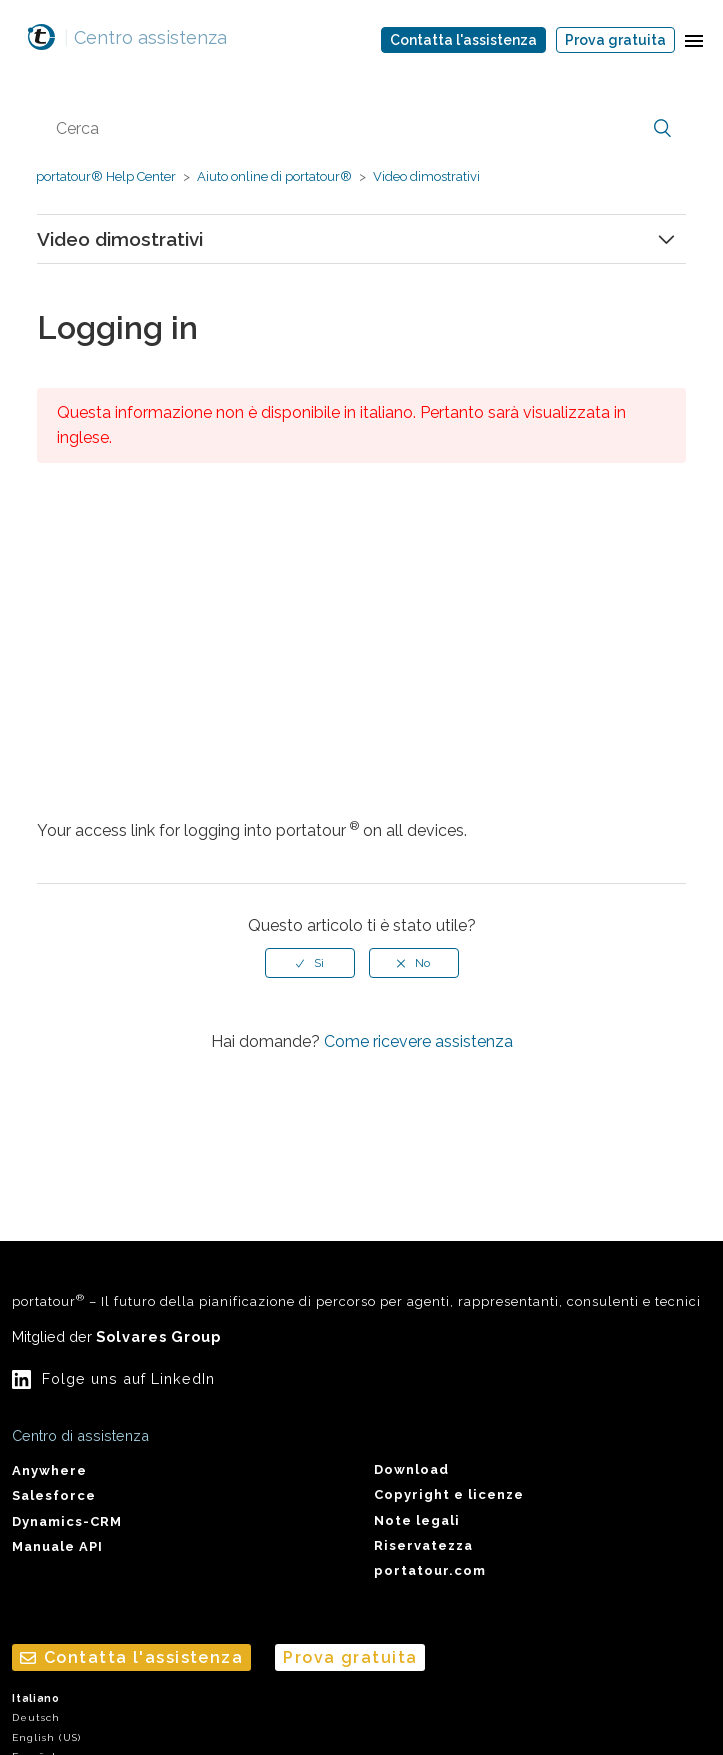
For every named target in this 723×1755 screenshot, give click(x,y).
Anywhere (49, 1470)
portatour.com (430, 1570)
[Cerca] (361, 129)
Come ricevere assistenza (418, 1041)
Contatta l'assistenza (463, 40)
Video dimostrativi (426, 176)
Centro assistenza (145, 37)
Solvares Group (158, 1336)
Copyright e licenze (449, 1494)
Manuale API (57, 1546)
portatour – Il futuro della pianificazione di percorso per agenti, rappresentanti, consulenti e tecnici (356, 1300)
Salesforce (54, 1495)
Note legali (417, 1520)
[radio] (310, 963)
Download (411, 1469)
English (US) (46, 1737)
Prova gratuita (615, 40)
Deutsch (36, 1717)
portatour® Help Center (106, 176)
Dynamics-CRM (67, 1521)
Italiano (36, 1698)
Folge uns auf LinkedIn (128, 1378)
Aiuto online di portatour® (274, 176)
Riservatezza (423, 1545)
